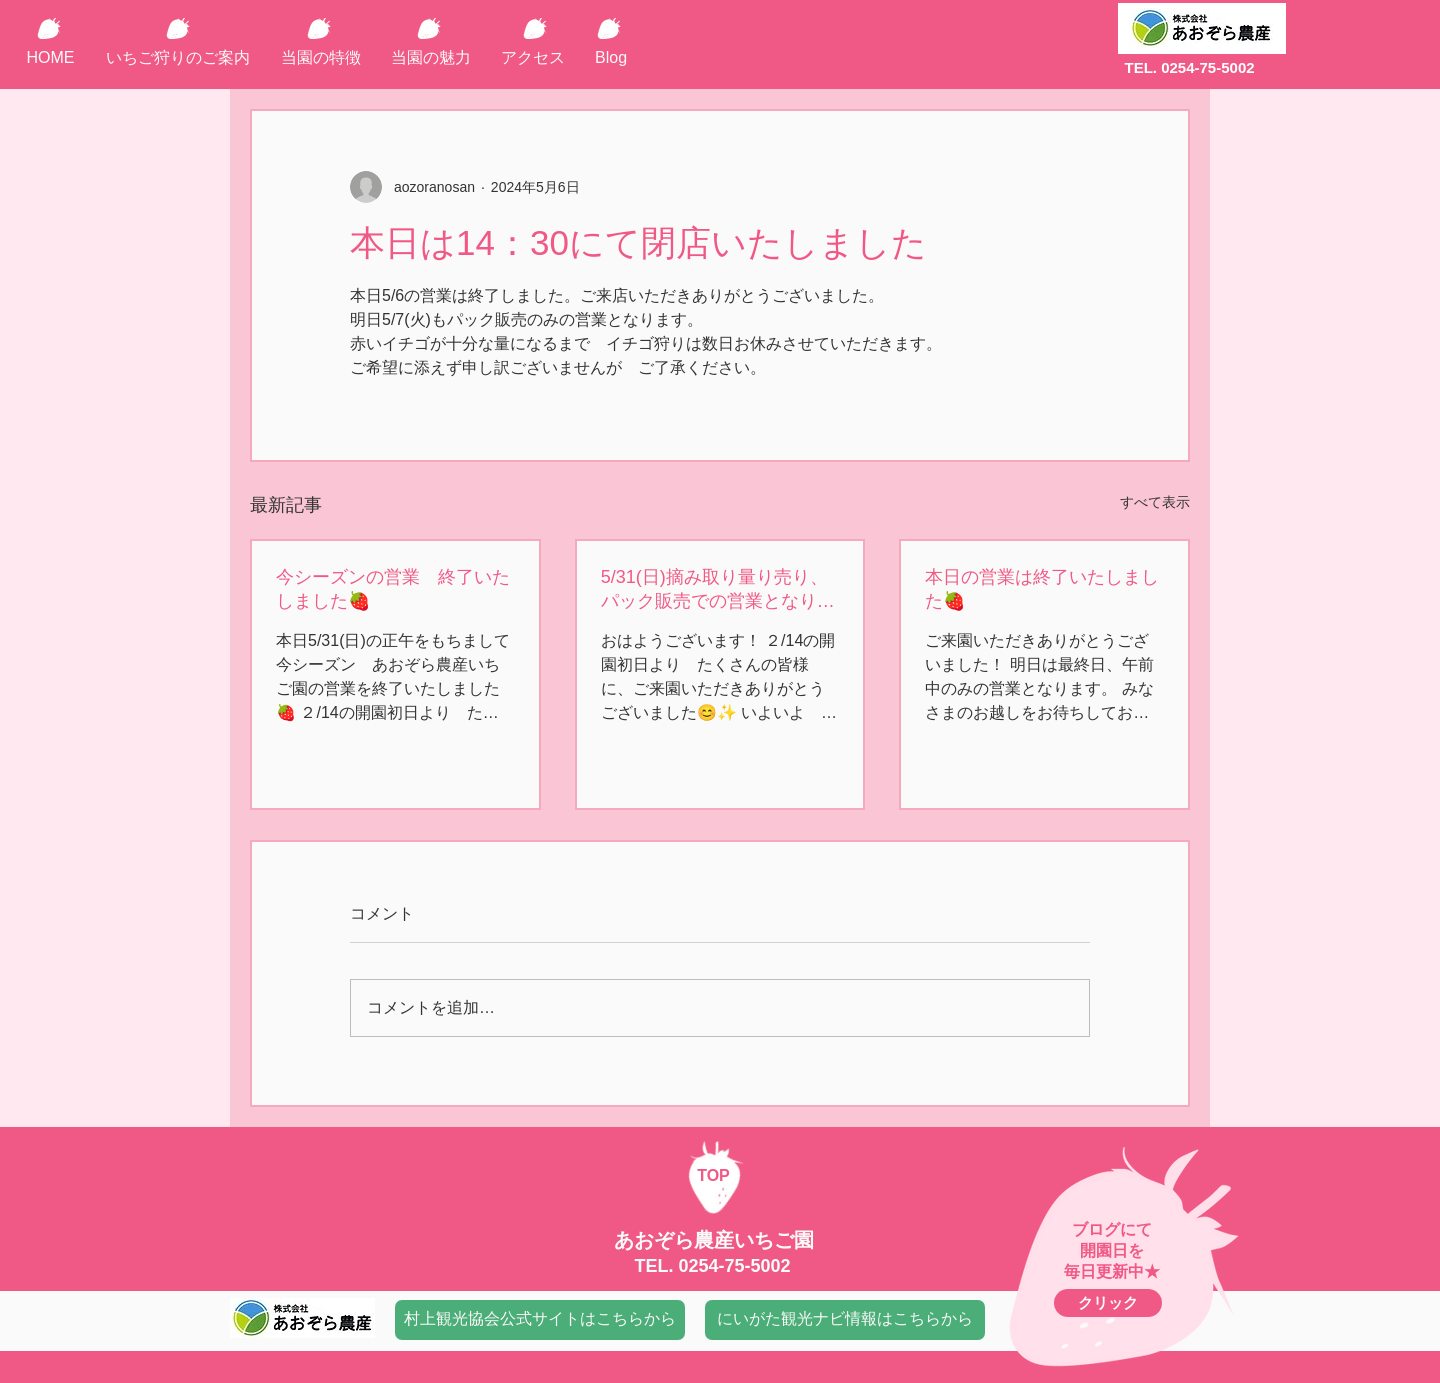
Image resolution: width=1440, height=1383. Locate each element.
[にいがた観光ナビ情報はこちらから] (845, 1320)
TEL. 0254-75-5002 (1189, 67)
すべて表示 (1155, 502)
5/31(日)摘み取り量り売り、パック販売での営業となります (718, 590)
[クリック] (1108, 1303)
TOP (713, 1175)
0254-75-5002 (734, 1266)
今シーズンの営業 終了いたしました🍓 (393, 589)
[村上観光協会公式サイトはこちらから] (540, 1320)
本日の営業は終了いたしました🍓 (1042, 589)
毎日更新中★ (1112, 1271)
